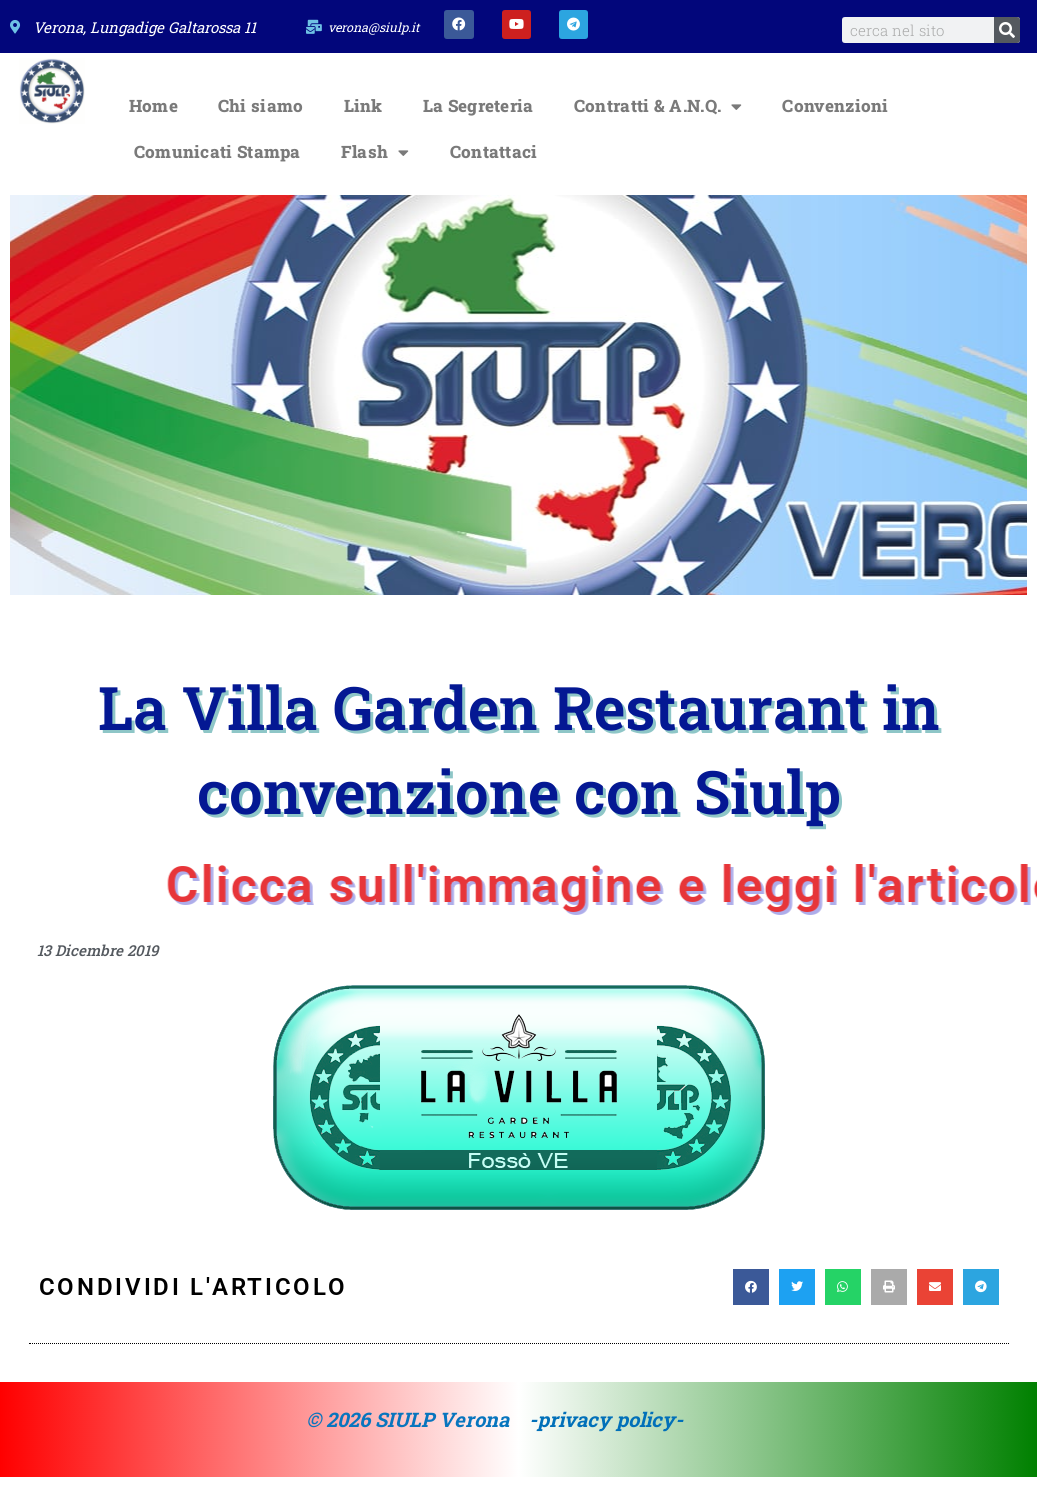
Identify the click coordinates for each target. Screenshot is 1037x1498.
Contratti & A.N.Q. (658, 127)
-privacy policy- (606, 1441)
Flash (375, 173)
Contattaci (494, 173)
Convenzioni (835, 127)
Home (153, 127)
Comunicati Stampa (217, 173)
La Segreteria (478, 127)
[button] (751, 1309)
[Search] (1007, 30)
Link (363, 127)
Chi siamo (261, 127)
